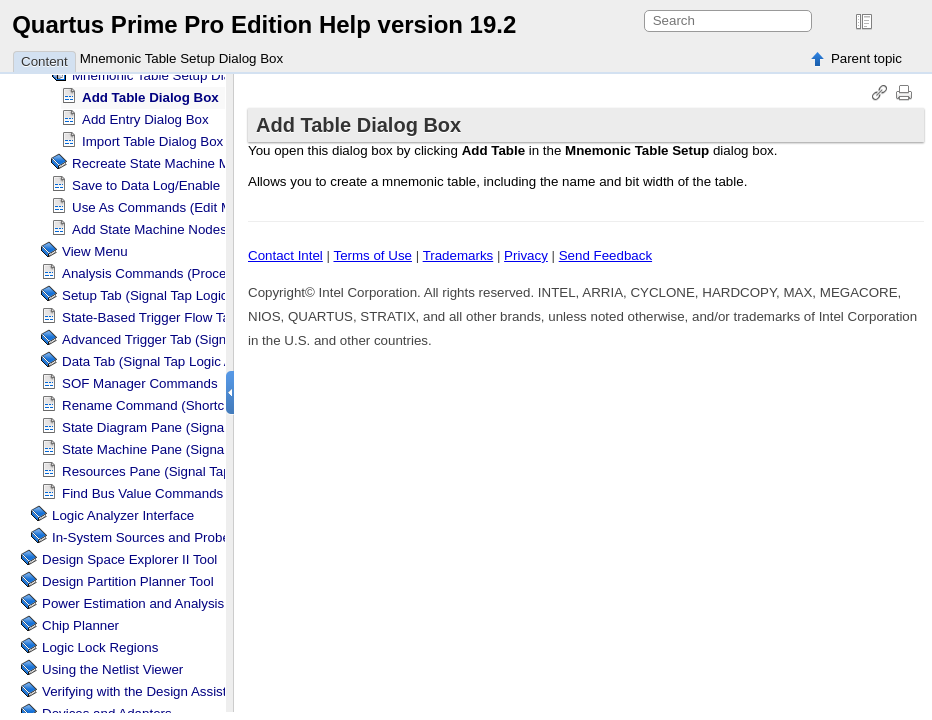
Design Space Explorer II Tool (129, 559)
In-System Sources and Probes (144, 537)
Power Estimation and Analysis (133, 603)
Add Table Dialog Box (150, 97)
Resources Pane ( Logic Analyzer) (194, 471)
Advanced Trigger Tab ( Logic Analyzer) (209, 339)
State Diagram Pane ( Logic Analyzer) (204, 427)
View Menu (95, 251)
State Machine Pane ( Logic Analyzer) (204, 449)
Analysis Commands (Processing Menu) (180, 273)
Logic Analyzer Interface (123, 515)
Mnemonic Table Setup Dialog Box (182, 58)
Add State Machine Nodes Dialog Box (183, 229)
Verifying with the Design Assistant (143, 691)
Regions (100, 647)
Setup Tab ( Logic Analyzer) (174, 295)
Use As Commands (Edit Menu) (165, 207)
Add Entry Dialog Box (145, 119)
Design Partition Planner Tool (128, 581)
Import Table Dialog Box (152, 141)
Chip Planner (80, 625)
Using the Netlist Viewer (112, 669)
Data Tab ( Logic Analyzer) (171, 361)
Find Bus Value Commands (142, 493)
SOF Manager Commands (140, 383)
